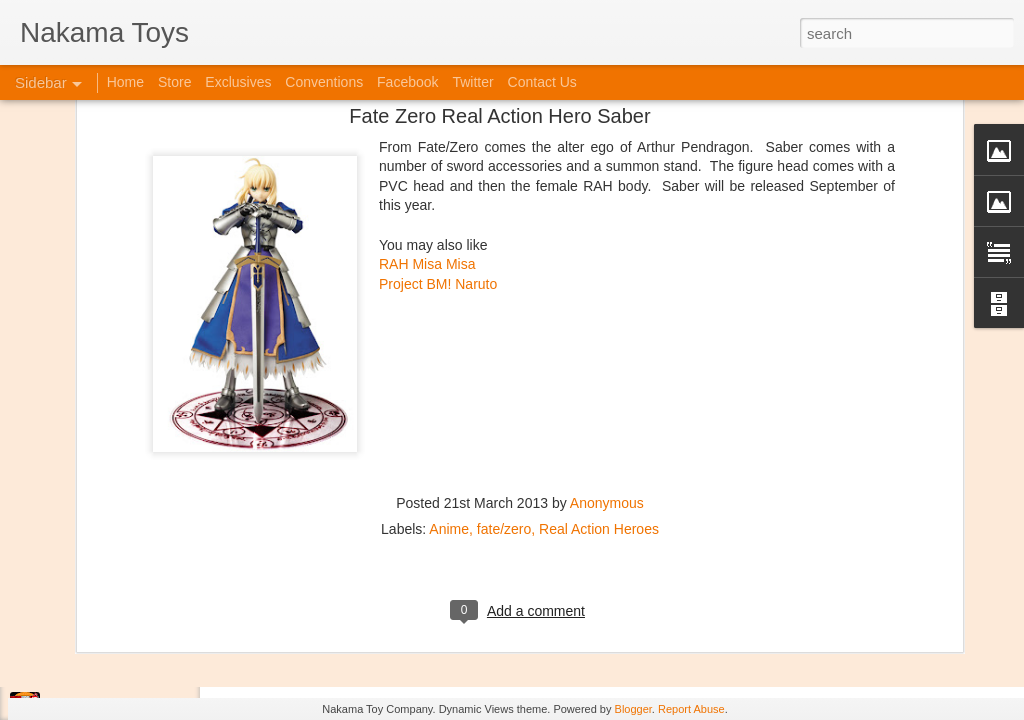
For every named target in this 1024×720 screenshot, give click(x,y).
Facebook (407, 82)
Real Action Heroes (599, 361)
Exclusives (238, 82)
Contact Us (542, 82)
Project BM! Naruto (438, 116)
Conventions (324, 82)
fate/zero (504, 361)
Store (174, 82)
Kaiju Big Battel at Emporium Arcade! (147, 617)
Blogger (633, 709)
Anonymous (607, 335)
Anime (449, 361)
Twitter (472, 82)
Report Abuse (691, 709)
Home (125, 82)
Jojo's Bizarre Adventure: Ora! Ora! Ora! (155, 662)
